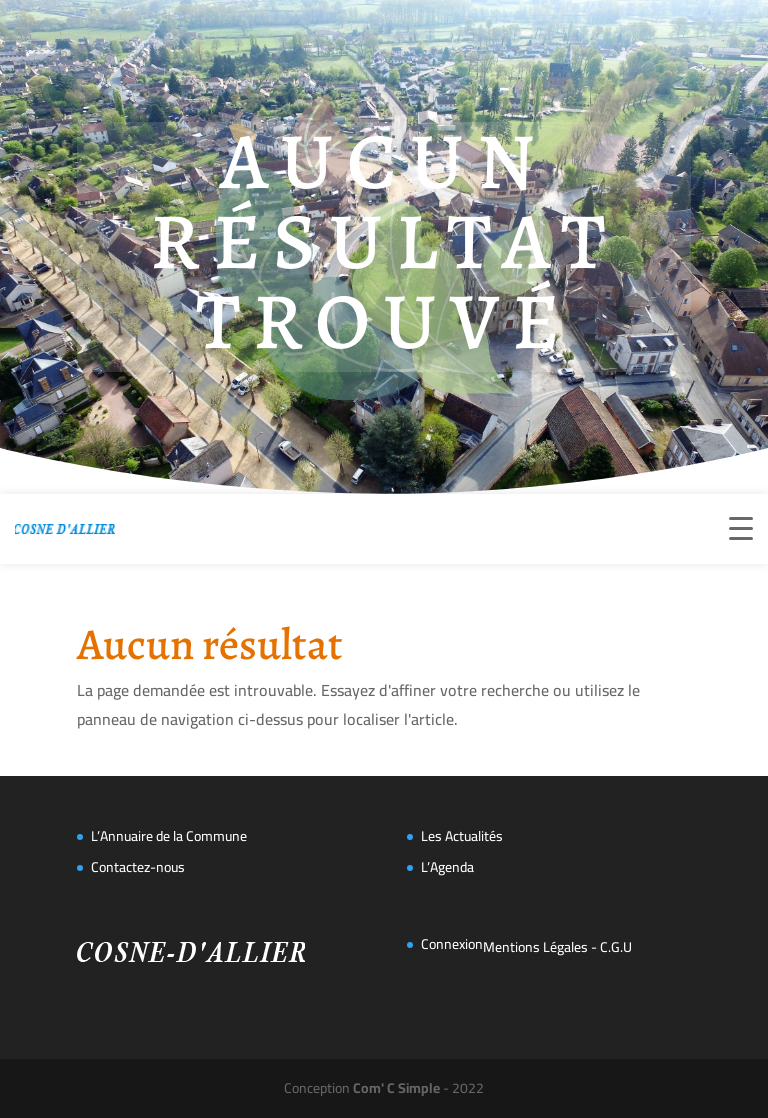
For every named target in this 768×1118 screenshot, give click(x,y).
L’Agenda (447, 867)
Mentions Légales (535, 947)
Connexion (452, 944)
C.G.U (616, 947)
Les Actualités (462, 836)
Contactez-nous (138, 867)
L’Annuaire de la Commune (169, 836)
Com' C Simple (396, 1088)
